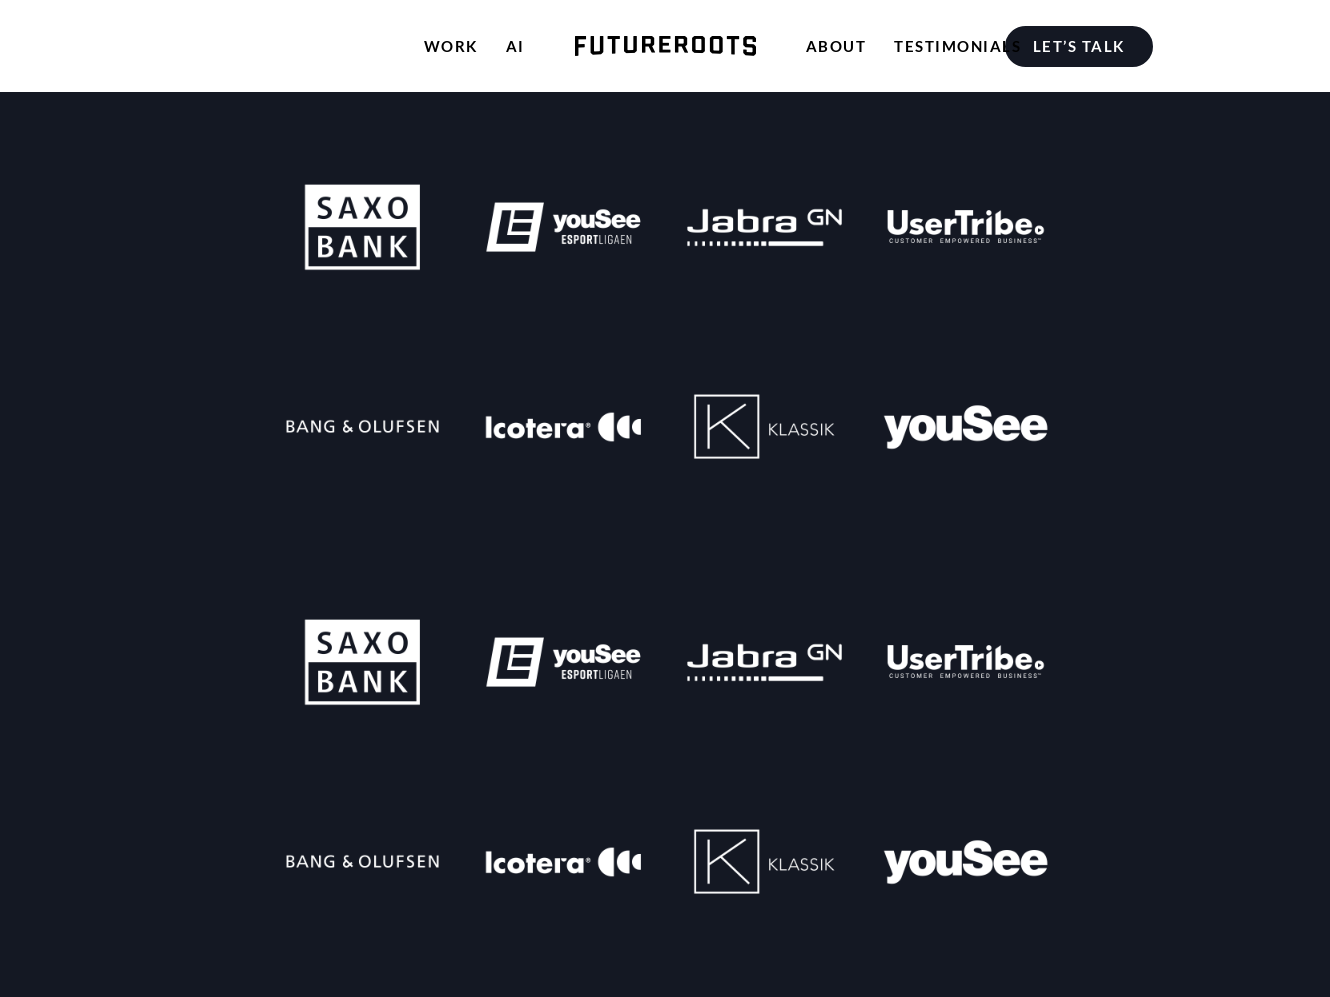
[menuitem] (1083, 46)
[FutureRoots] (665, 46)
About (836, 46)
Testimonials (957, 46)
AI (515, 46)
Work (451, 46)
